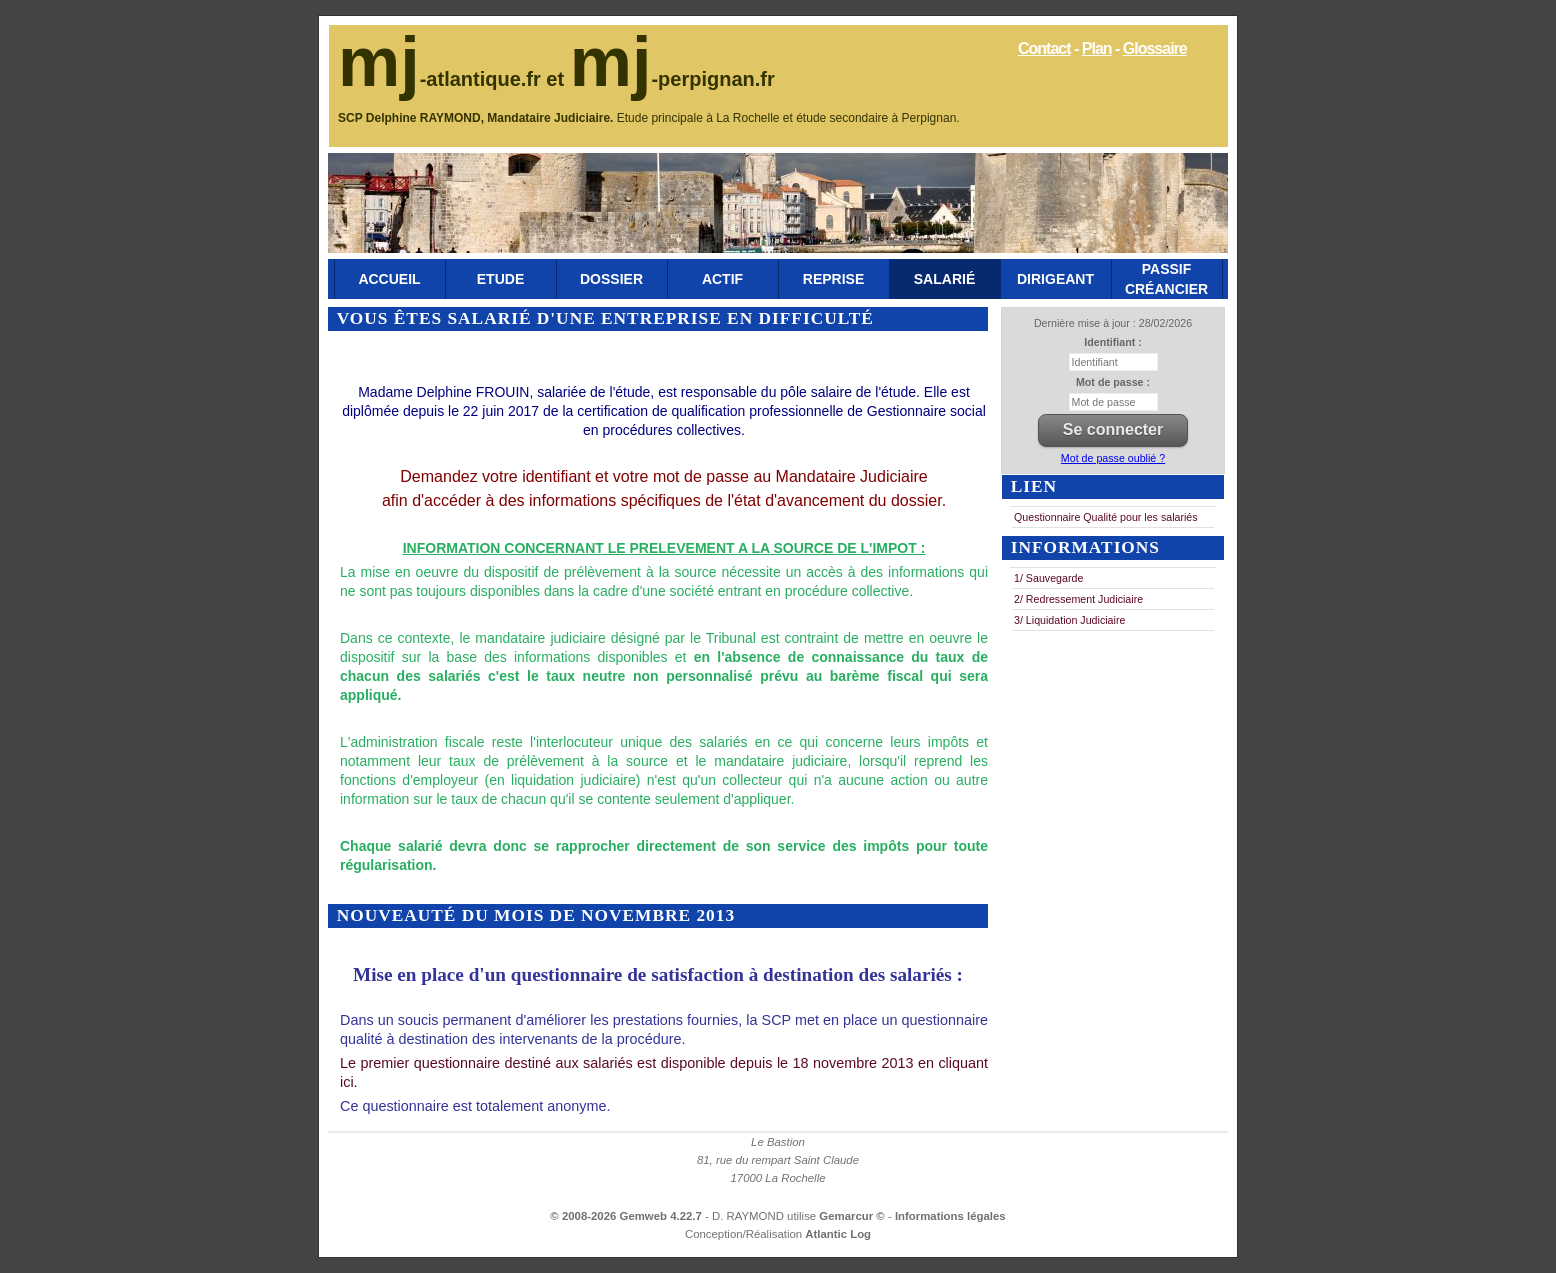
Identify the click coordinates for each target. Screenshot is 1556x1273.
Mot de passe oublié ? (1113, 458)
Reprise (833, 279)
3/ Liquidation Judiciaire (1069, 620)
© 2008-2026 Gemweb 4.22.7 (626, 1216)
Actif (722, 279)
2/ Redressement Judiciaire (1078, 599)
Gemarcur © (853, 1216)
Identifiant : (1112, 342)
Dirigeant (1055, 279)
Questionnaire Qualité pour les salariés (1106, 517)
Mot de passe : (1113, 382)
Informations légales (950, 1216)
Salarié (944, 279)
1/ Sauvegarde (1048, 578)
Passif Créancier (1166, 279)
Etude (500, 279)
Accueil (389, 279)
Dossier (611, 279)
